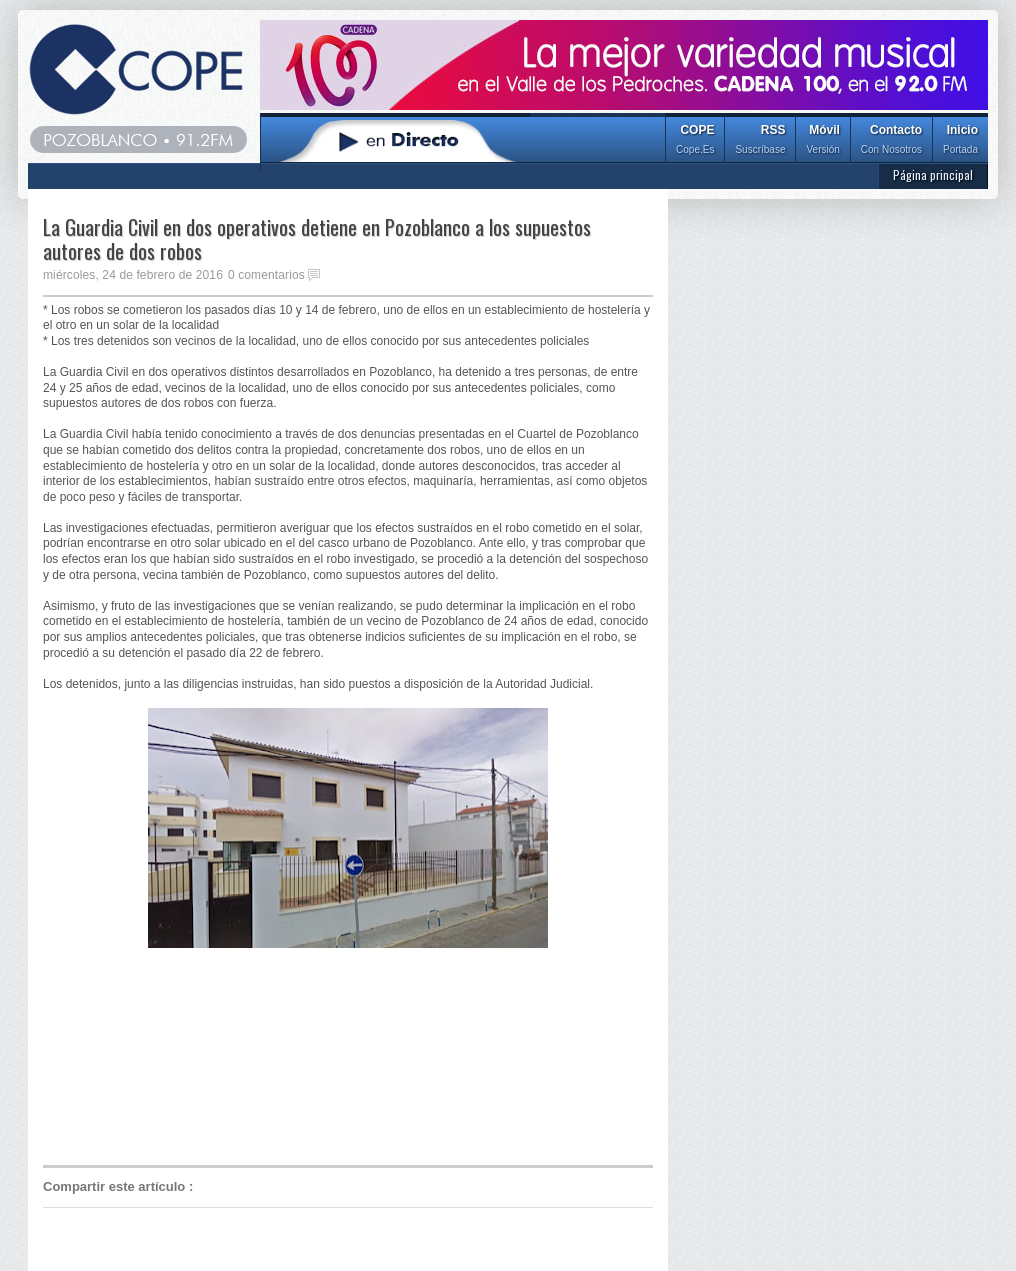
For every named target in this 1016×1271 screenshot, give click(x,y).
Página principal (933, 174)
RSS (760, 141)
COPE (695, 141)
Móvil (822, 141)
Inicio (960, 141)
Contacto (891, 141)
